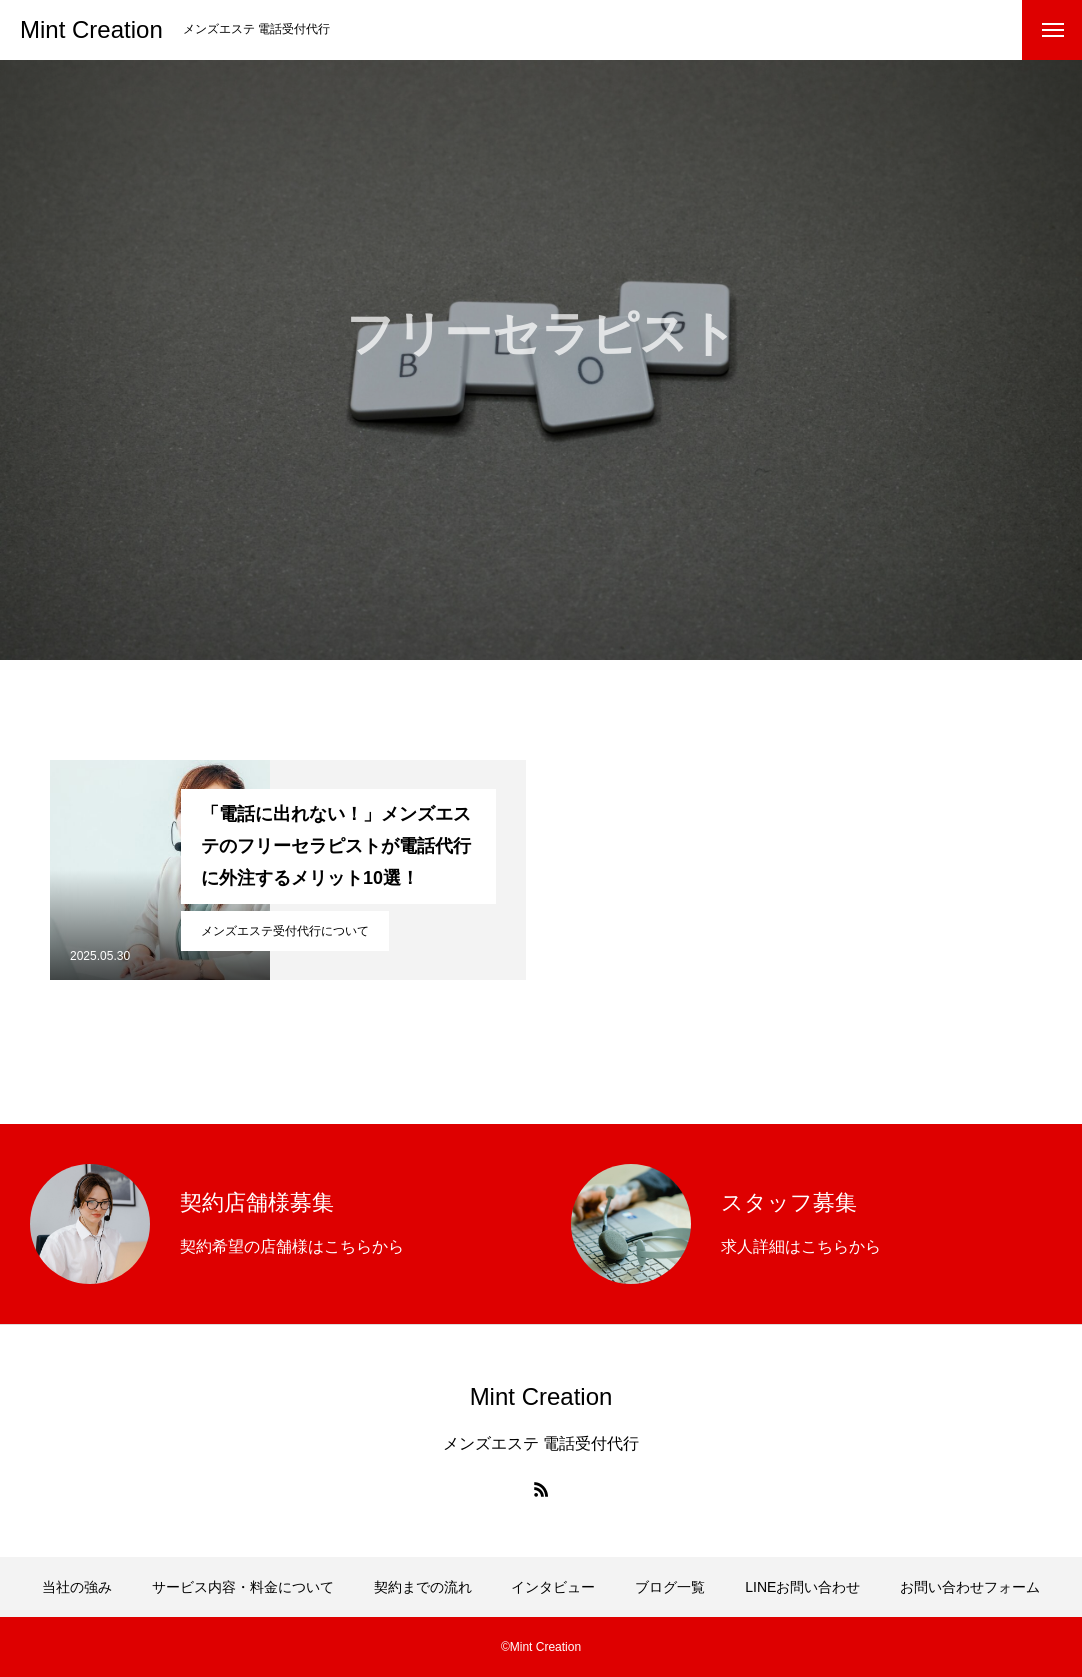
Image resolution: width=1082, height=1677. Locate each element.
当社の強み (77, 1587)
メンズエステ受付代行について (285, 931)
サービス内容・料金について (243, 1587)
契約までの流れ (423, 1587)
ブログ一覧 (670, 1587)
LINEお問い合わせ (802, 1587)
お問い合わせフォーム (970, 1587)
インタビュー (553, 1587)
